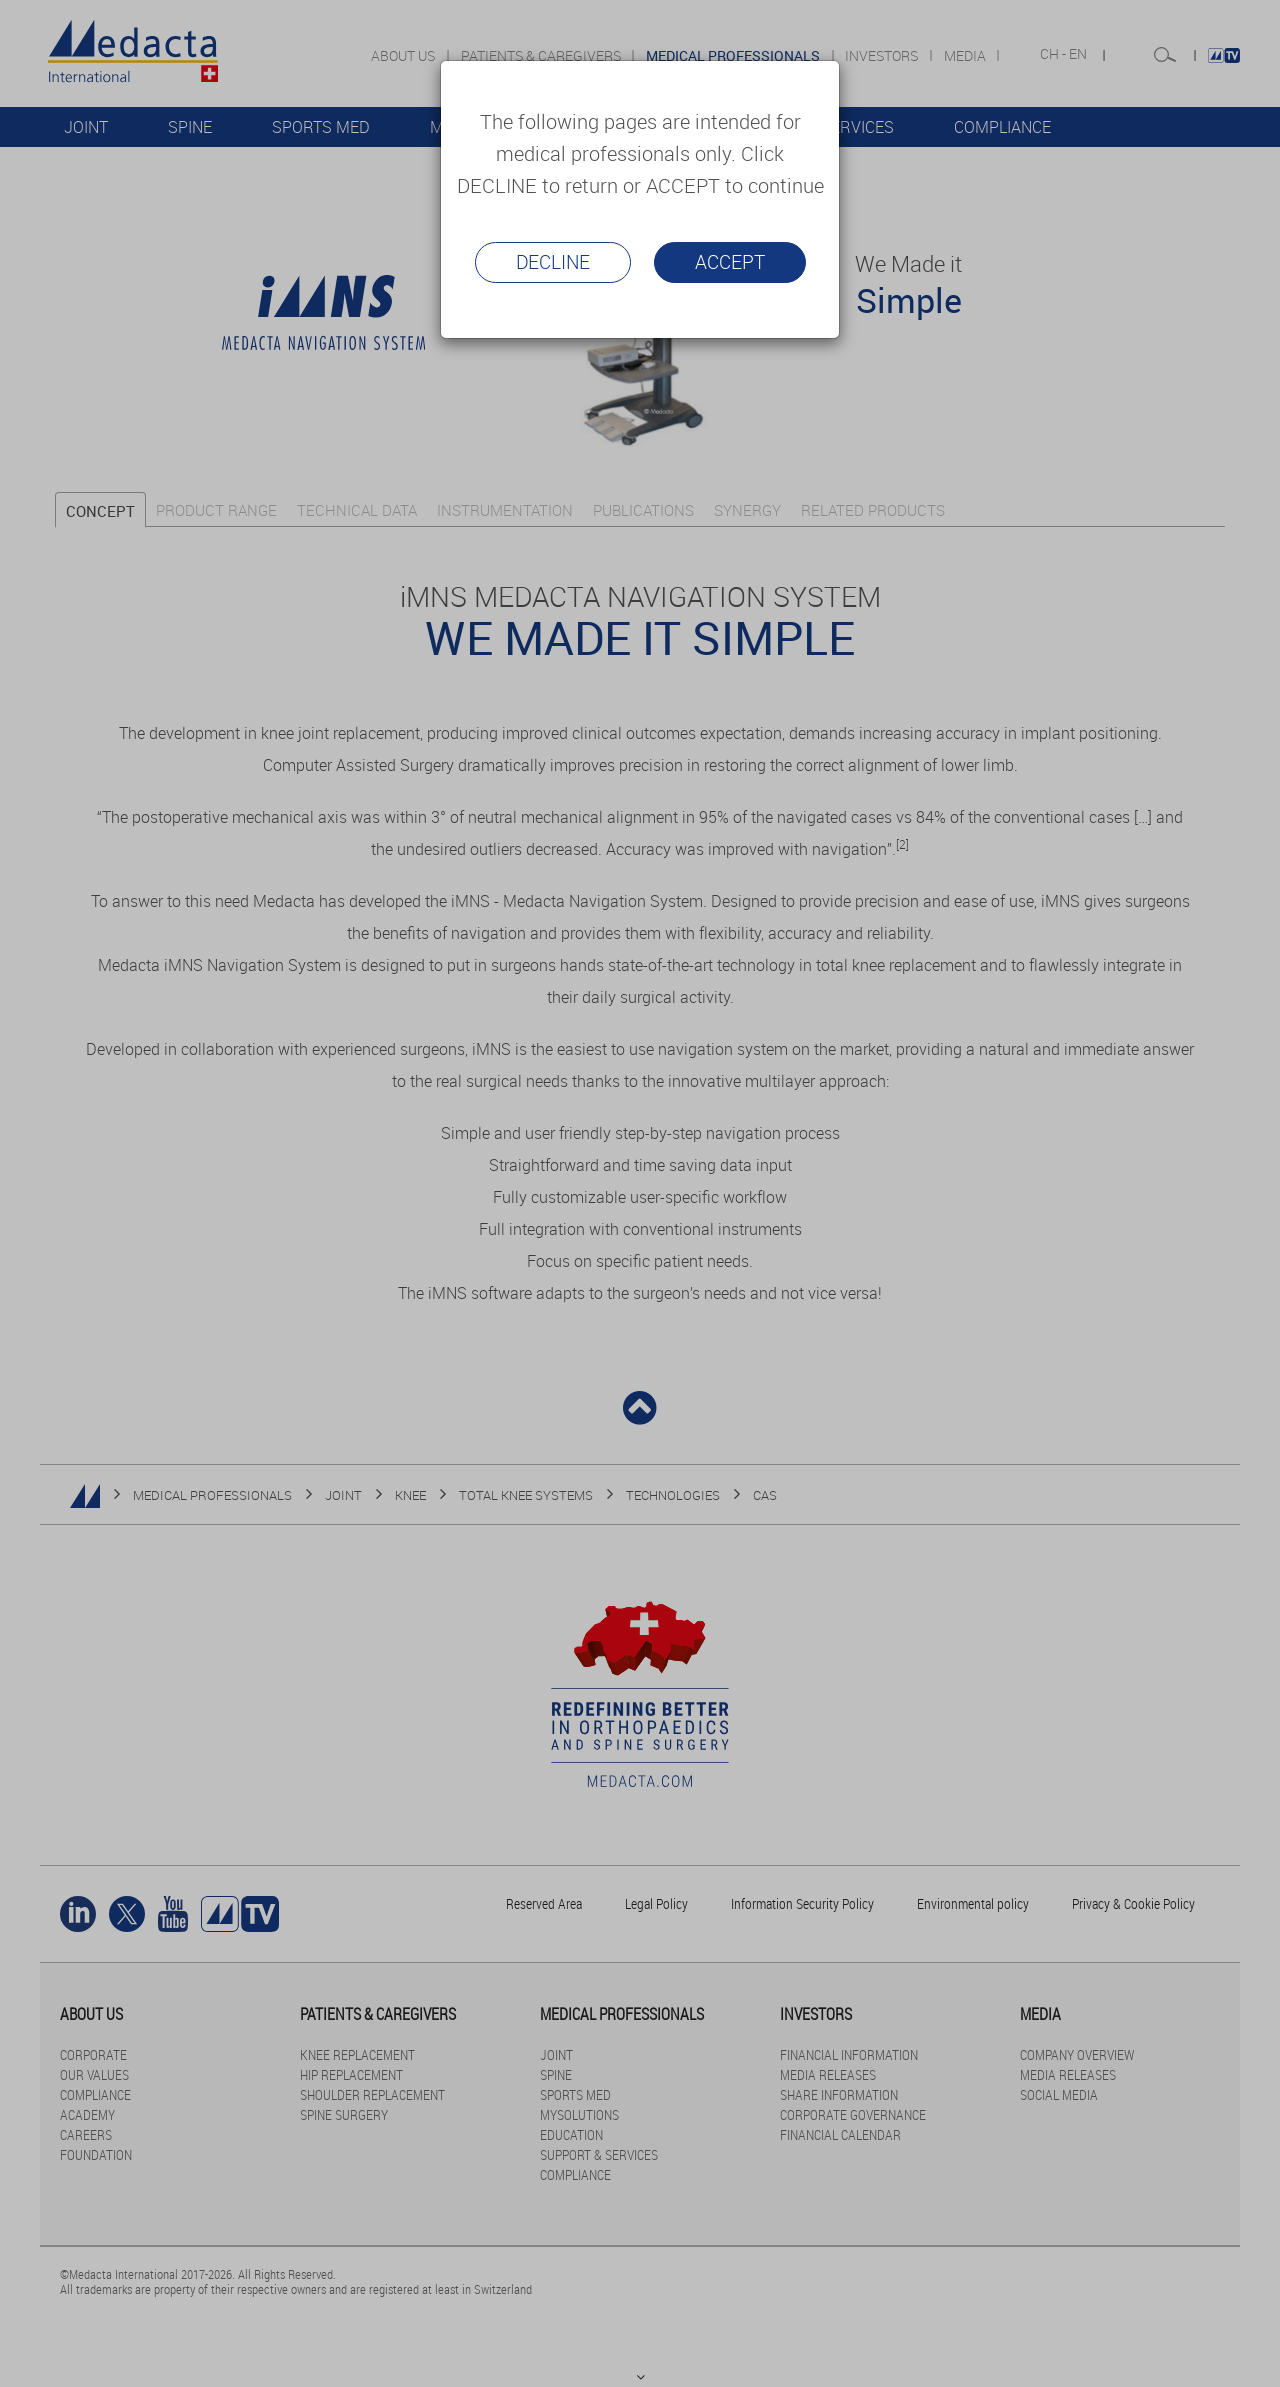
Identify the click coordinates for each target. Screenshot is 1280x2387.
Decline (553, 262)
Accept (730, 262)
